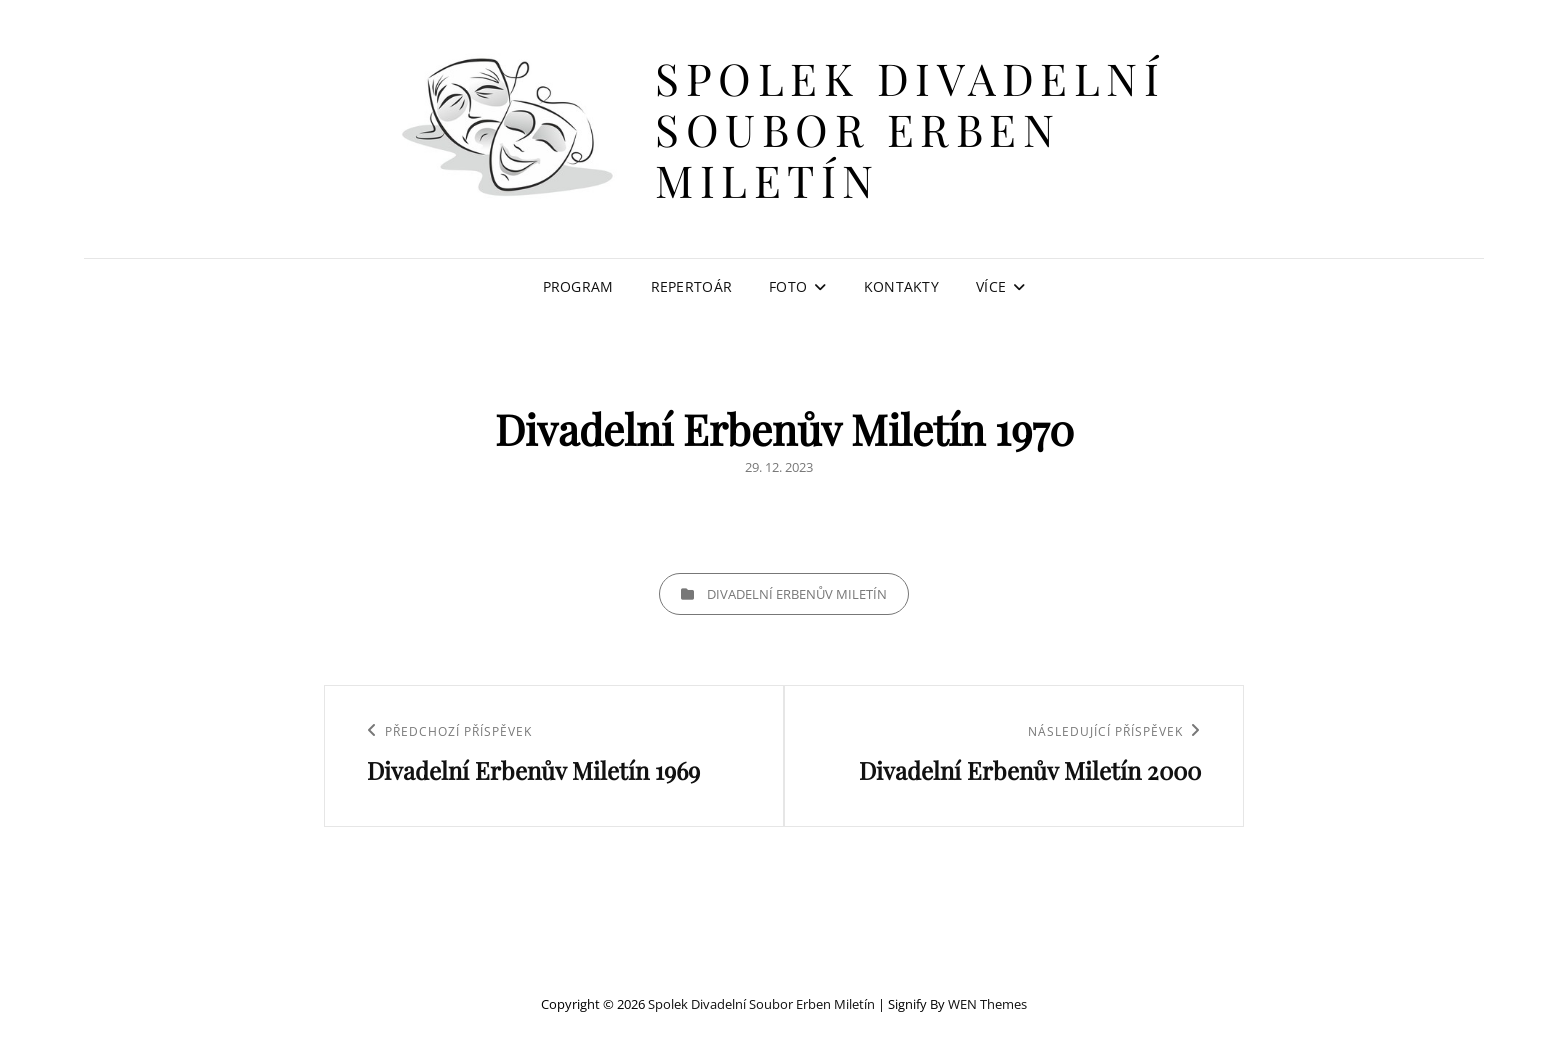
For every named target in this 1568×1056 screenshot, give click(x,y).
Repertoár (692, 286)
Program (578, 286)
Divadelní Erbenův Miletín (797, 594)
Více (991, 286)
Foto (788, 286)
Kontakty (901, 286)
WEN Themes (987, 1004)
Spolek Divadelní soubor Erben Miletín (910, 128)
